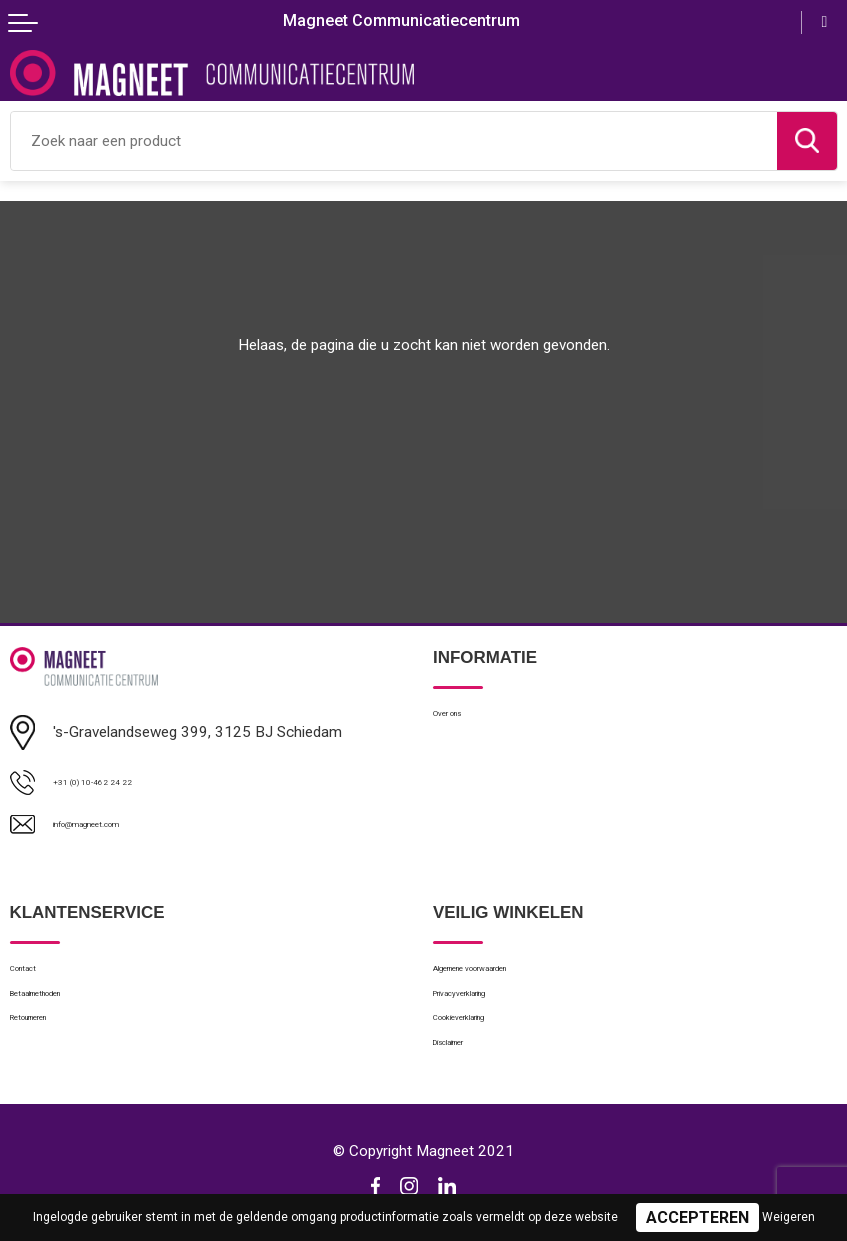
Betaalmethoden (64, 1009)
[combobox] (394, 141)
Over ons (462, 717)
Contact (36, 976)
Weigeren (788, 1217)
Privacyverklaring (487, 1009)
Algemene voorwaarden (511, 976)
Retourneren (50, 1042)
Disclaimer (466, 1075)
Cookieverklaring (486, 1042)
